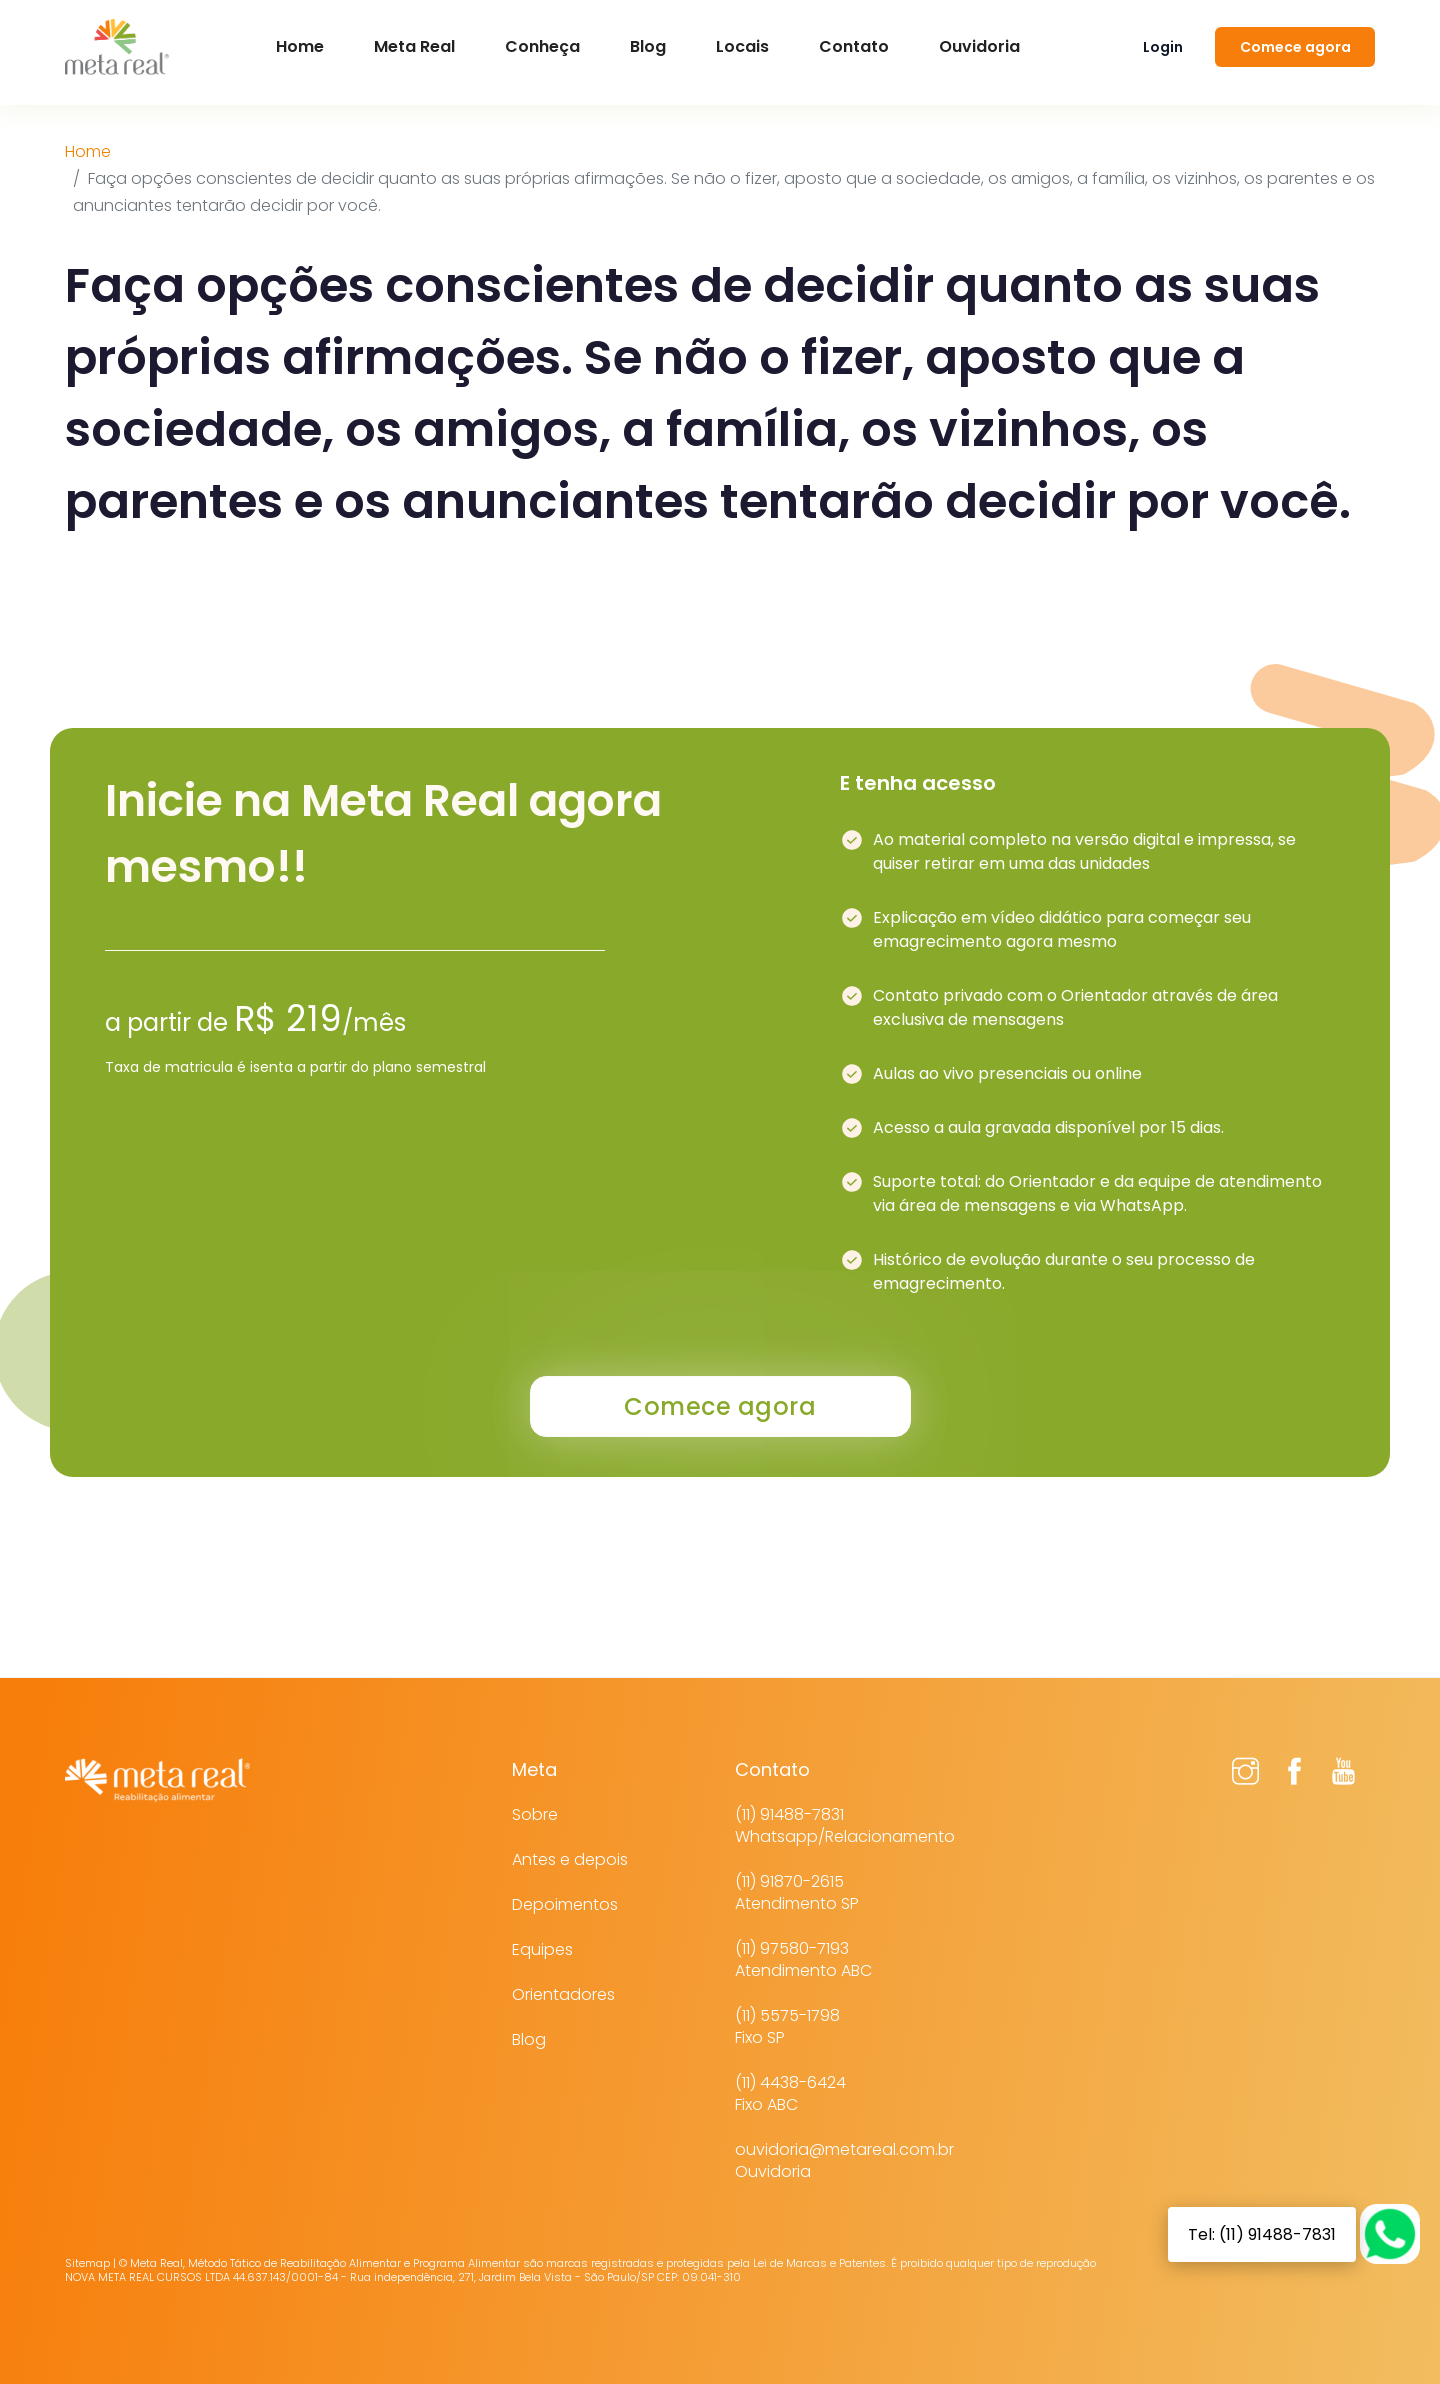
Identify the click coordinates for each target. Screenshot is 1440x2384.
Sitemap (87, 2263)
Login (1163, 47)
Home (88, 151)
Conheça (542, 46)
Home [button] (300, 46)
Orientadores (563, 1994)
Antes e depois (570, 1859)
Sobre (535, 1814)
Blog (648, 46)
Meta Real (414, 46)
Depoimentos (565, 1904)
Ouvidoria (979, 46)
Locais (742, 46)
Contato (854, 46)
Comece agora (1295, 47)
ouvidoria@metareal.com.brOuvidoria (844, 2160)
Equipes (542, 1949)
